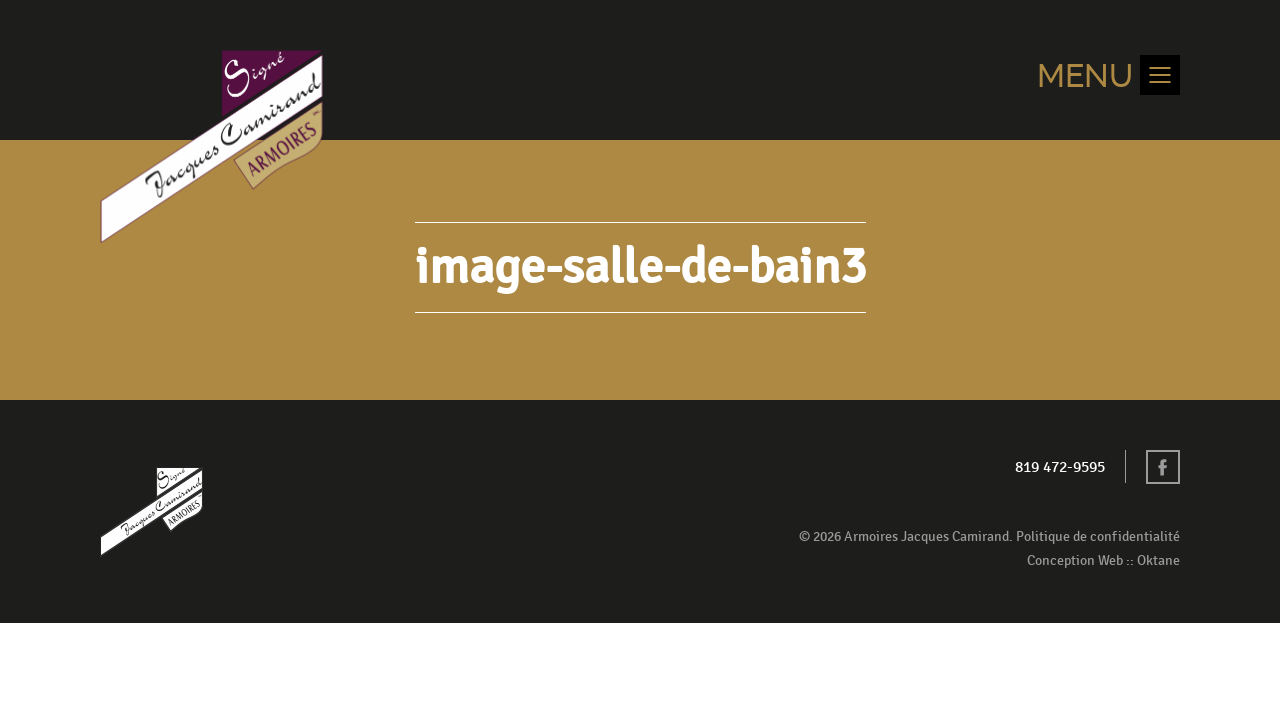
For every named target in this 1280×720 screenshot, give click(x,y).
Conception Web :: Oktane (1103, 560)
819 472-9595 (1060, 467)
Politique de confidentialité (1098, 536)
